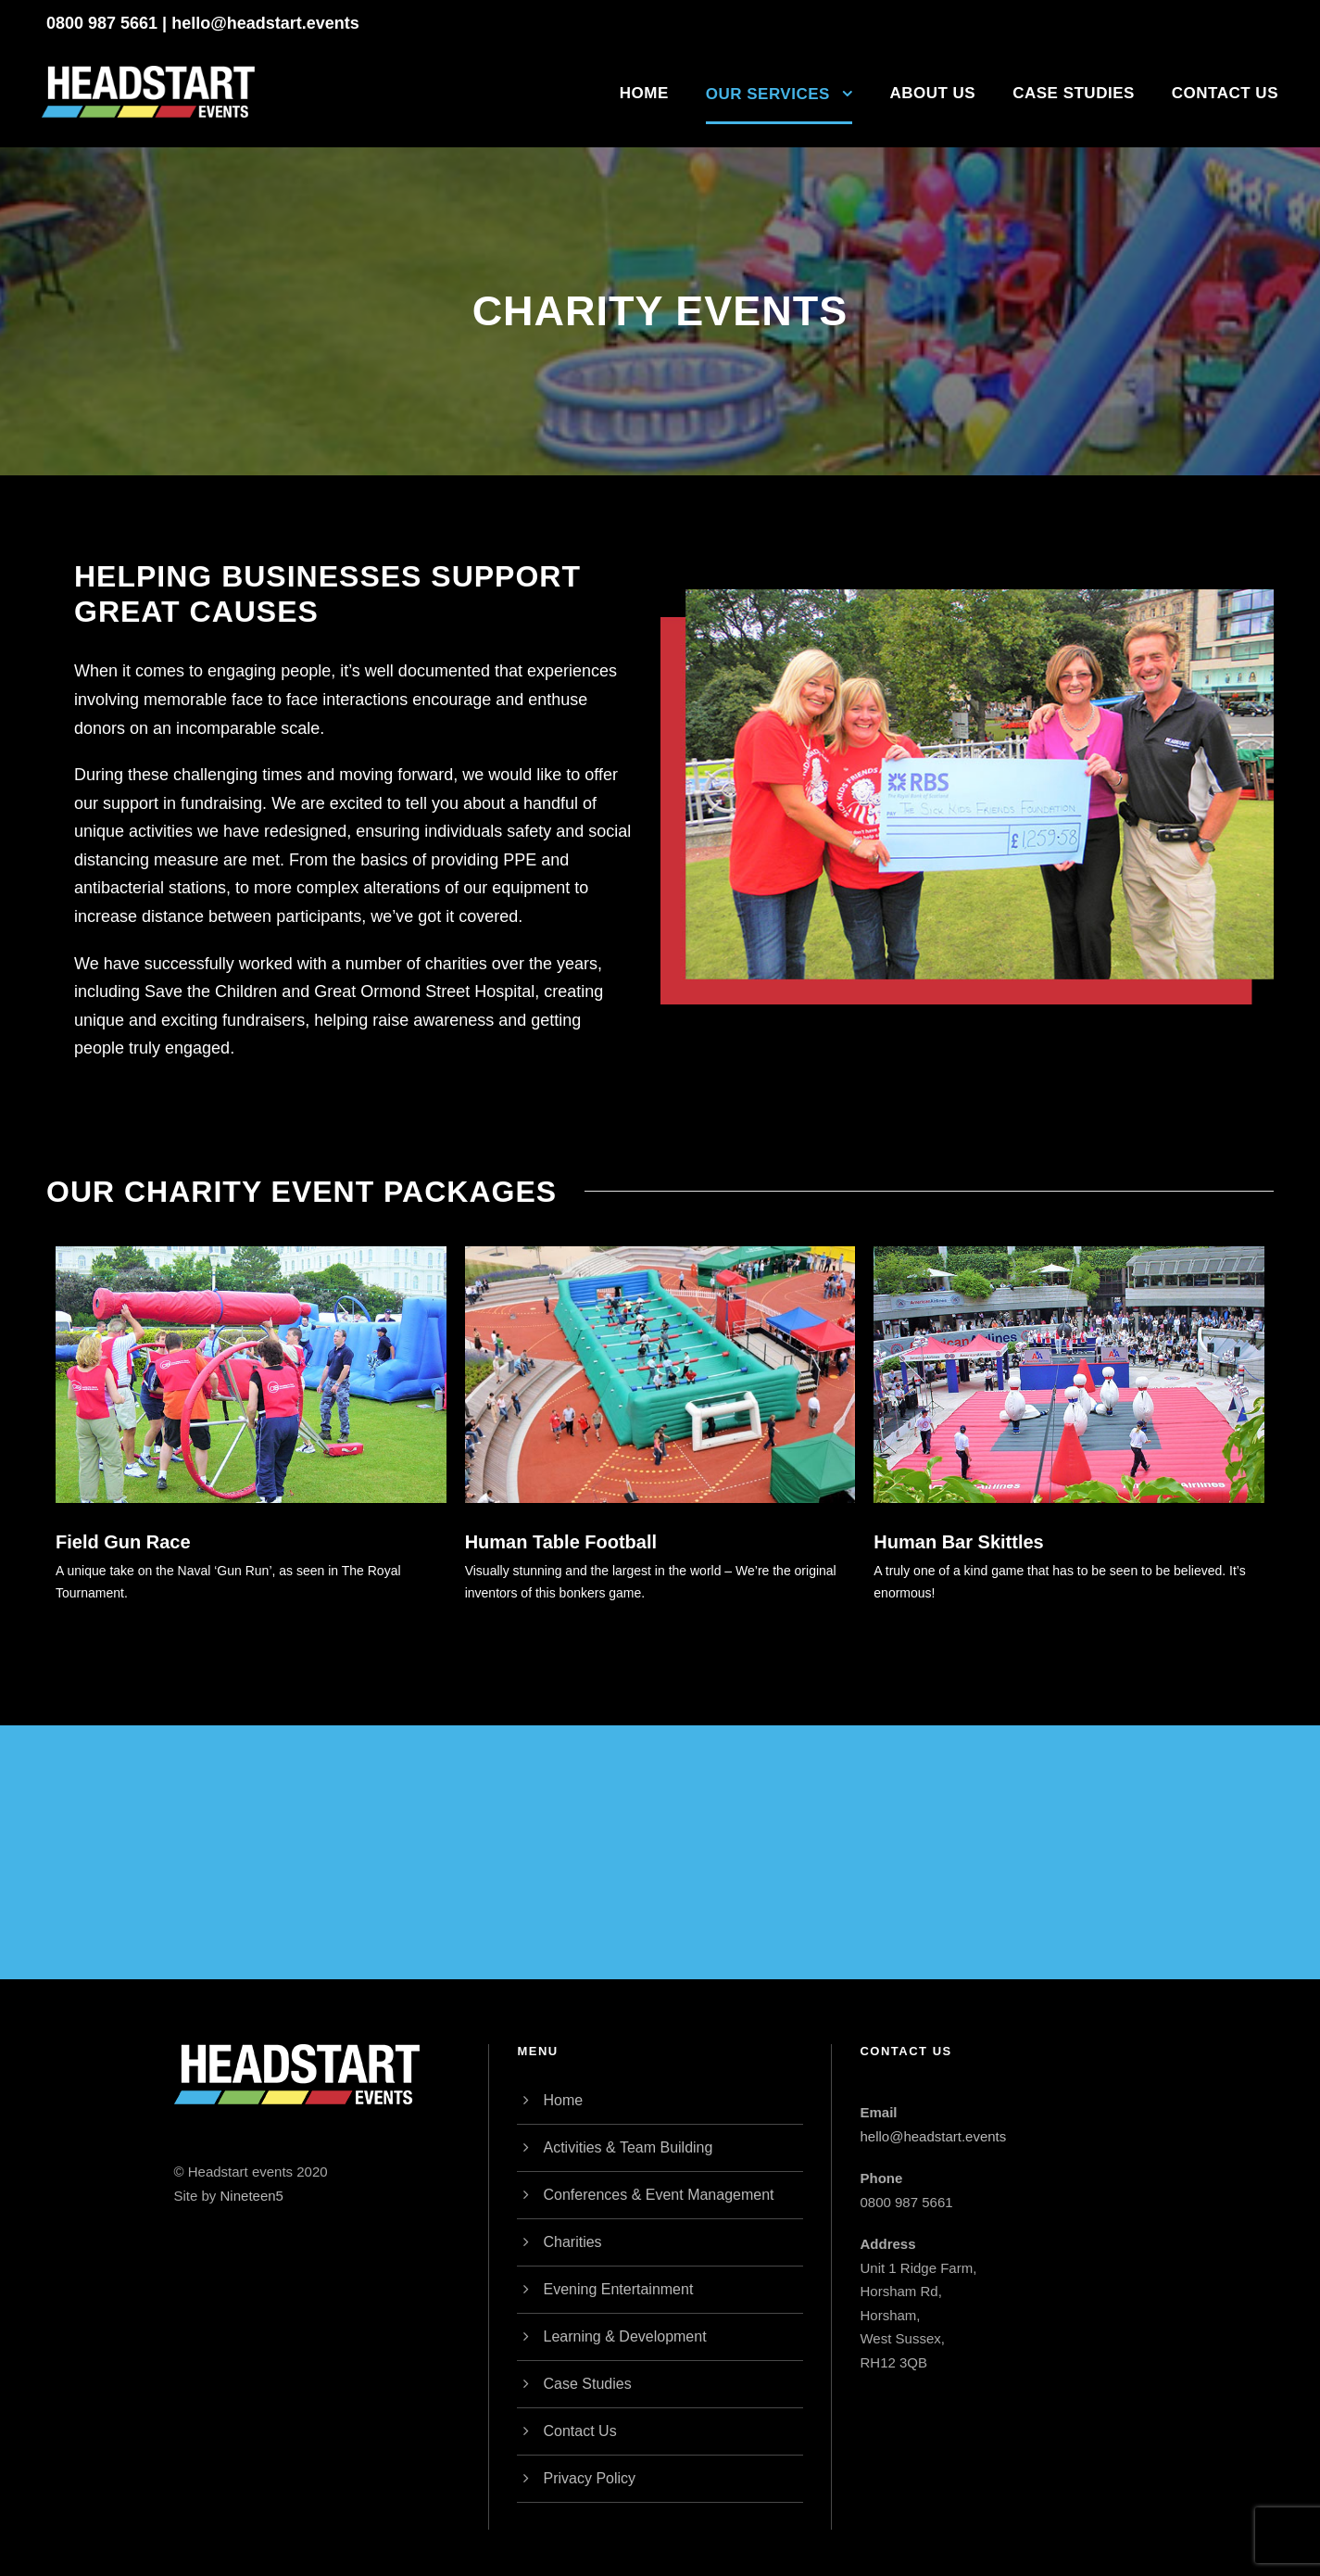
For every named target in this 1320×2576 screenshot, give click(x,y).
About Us (932, 93)
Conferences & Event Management (658, 2195)
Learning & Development (624, 2336)
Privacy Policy (589, 2478)
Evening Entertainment (618, 2289)
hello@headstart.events (265, 23)
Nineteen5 (251, 2195)
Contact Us (1225, 93)
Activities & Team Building (627, 2147)
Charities (572, 2242)
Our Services (768, 94)
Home (644, 93)
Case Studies (1073, 93)
